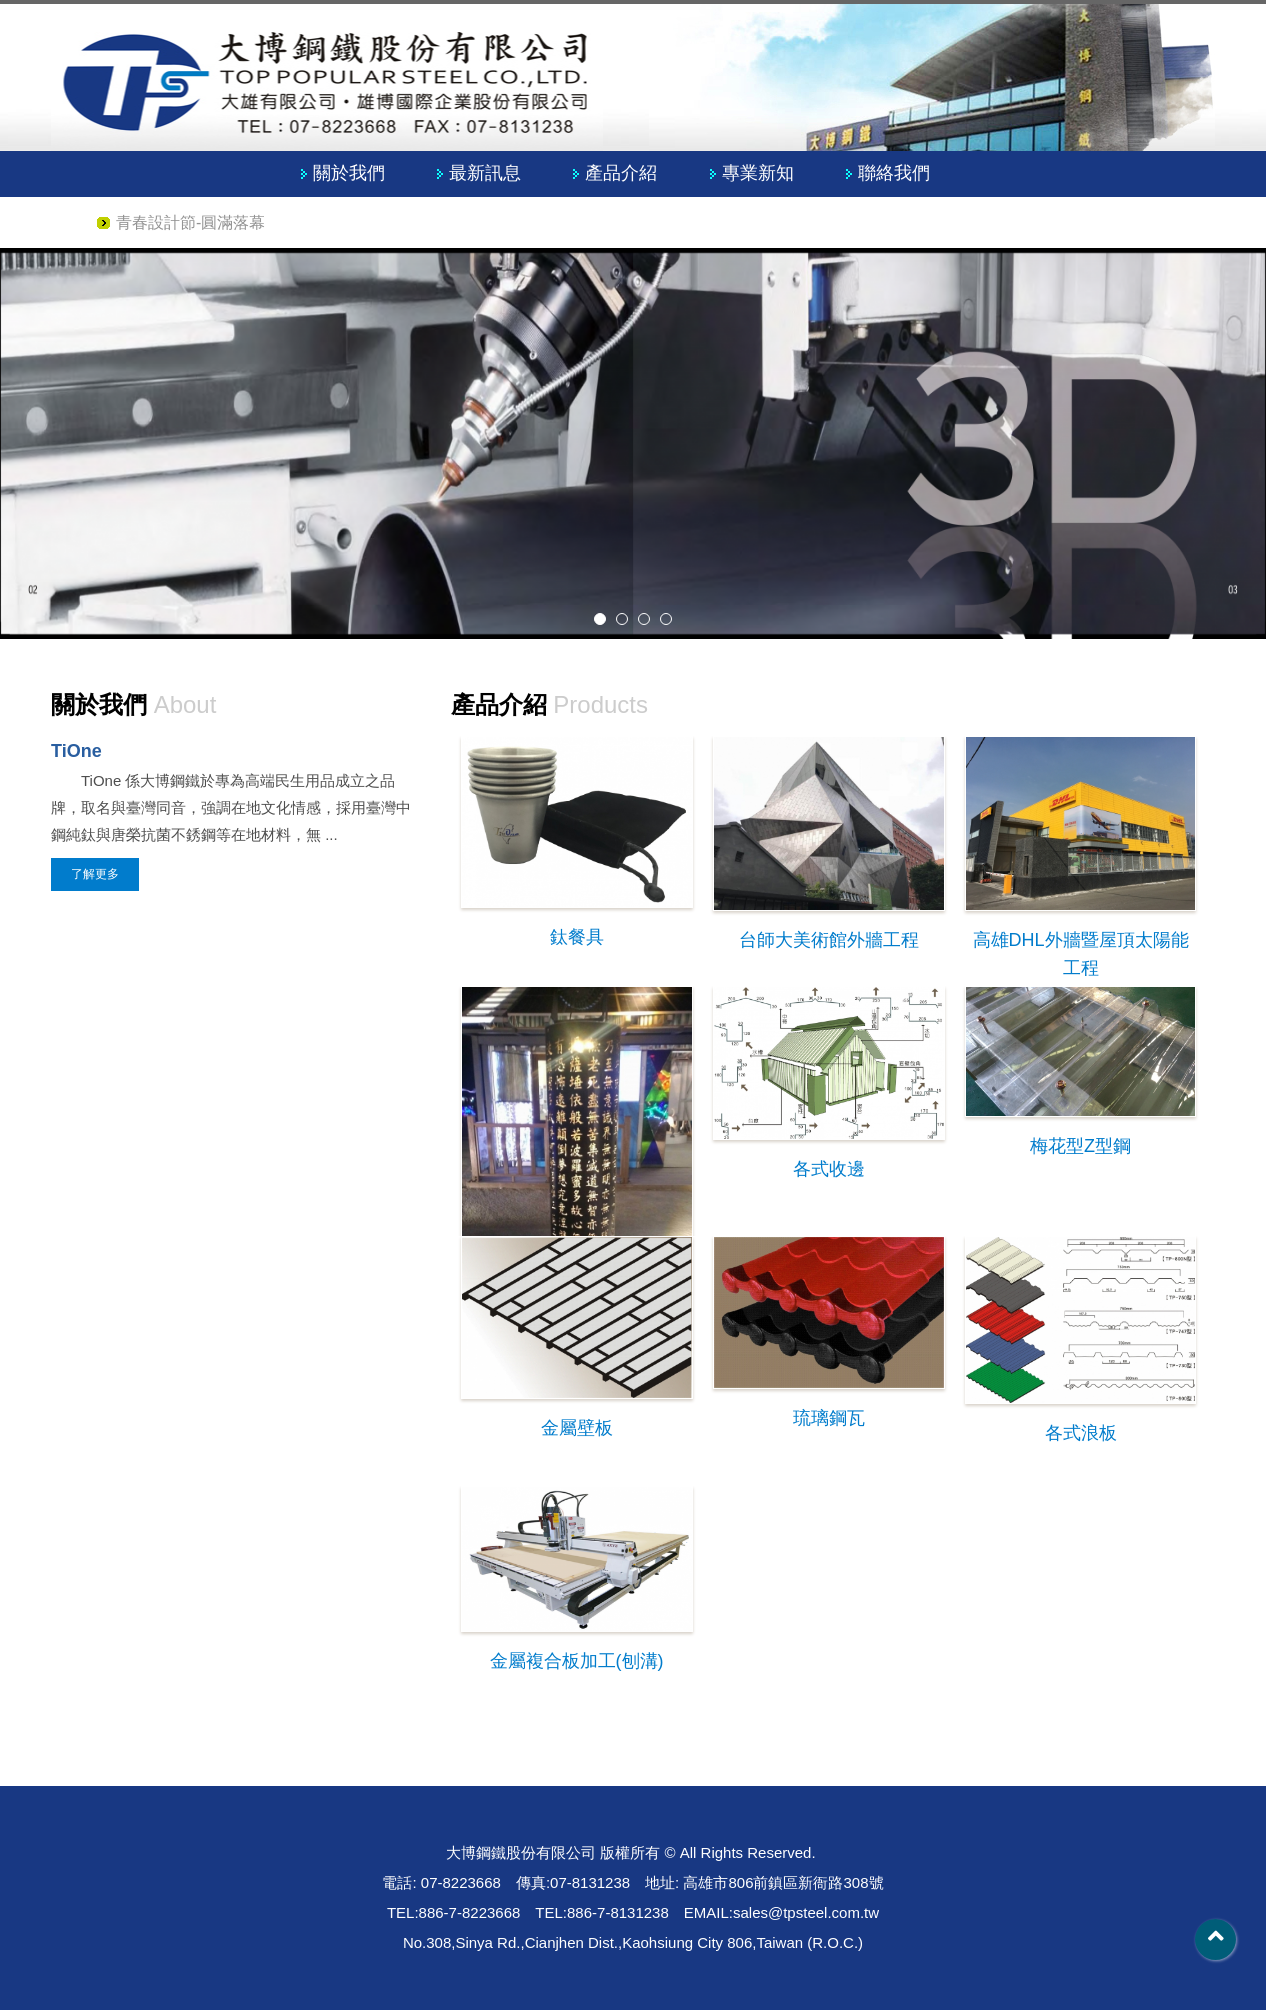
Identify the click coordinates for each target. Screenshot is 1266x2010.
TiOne (76, 751)
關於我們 (349, 173)
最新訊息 (485, 173)
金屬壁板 (577, 1428)
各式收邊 (829, 1169)
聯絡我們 (894, 173)
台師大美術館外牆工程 (829, 940)
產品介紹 (621, 173)
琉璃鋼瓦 (829, 1418)
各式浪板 (1081, 1433)
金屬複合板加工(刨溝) (577, 1661)
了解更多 (95, 874)
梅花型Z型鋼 (1080, 1146)
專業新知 (758, 173)
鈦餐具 (577, 937)
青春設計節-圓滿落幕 (190, 222)
